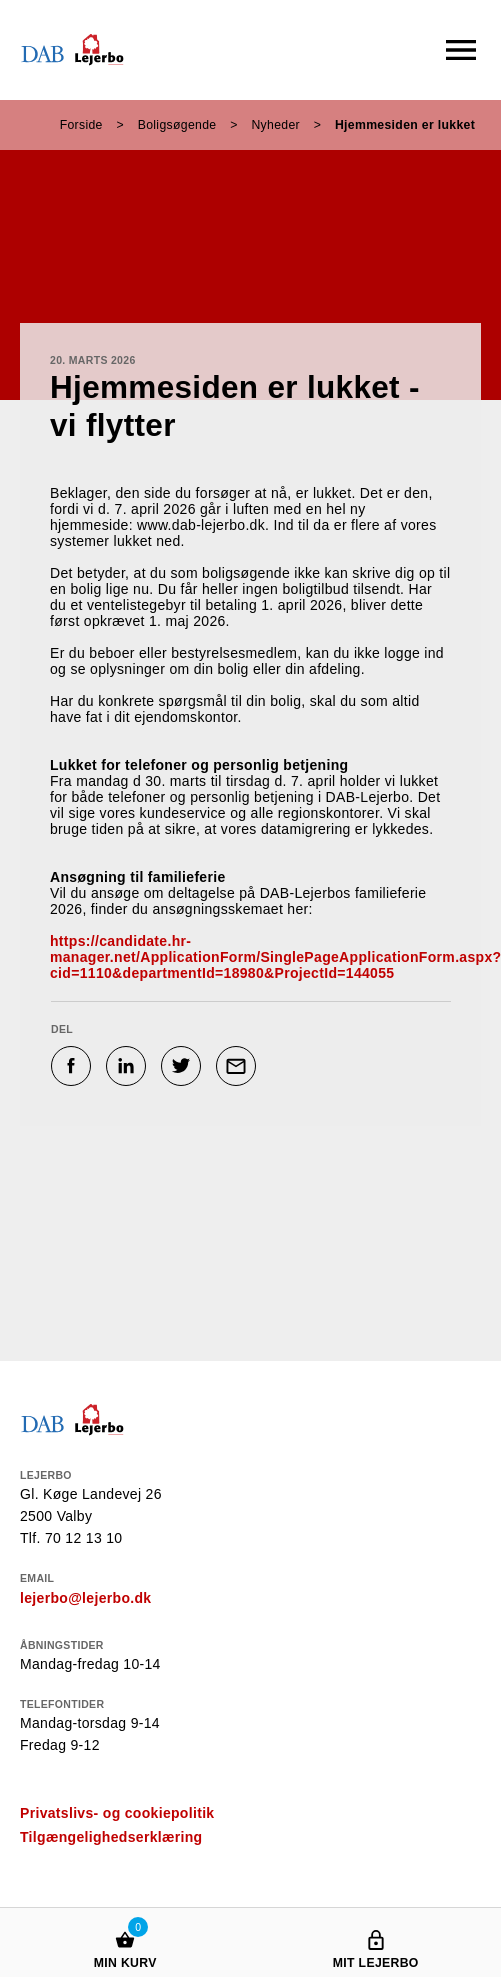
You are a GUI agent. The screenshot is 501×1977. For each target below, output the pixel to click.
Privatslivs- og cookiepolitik (117, 1813)
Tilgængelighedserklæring (111, 1837)
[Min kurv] (125, 1920)
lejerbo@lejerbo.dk (85, 1598)
